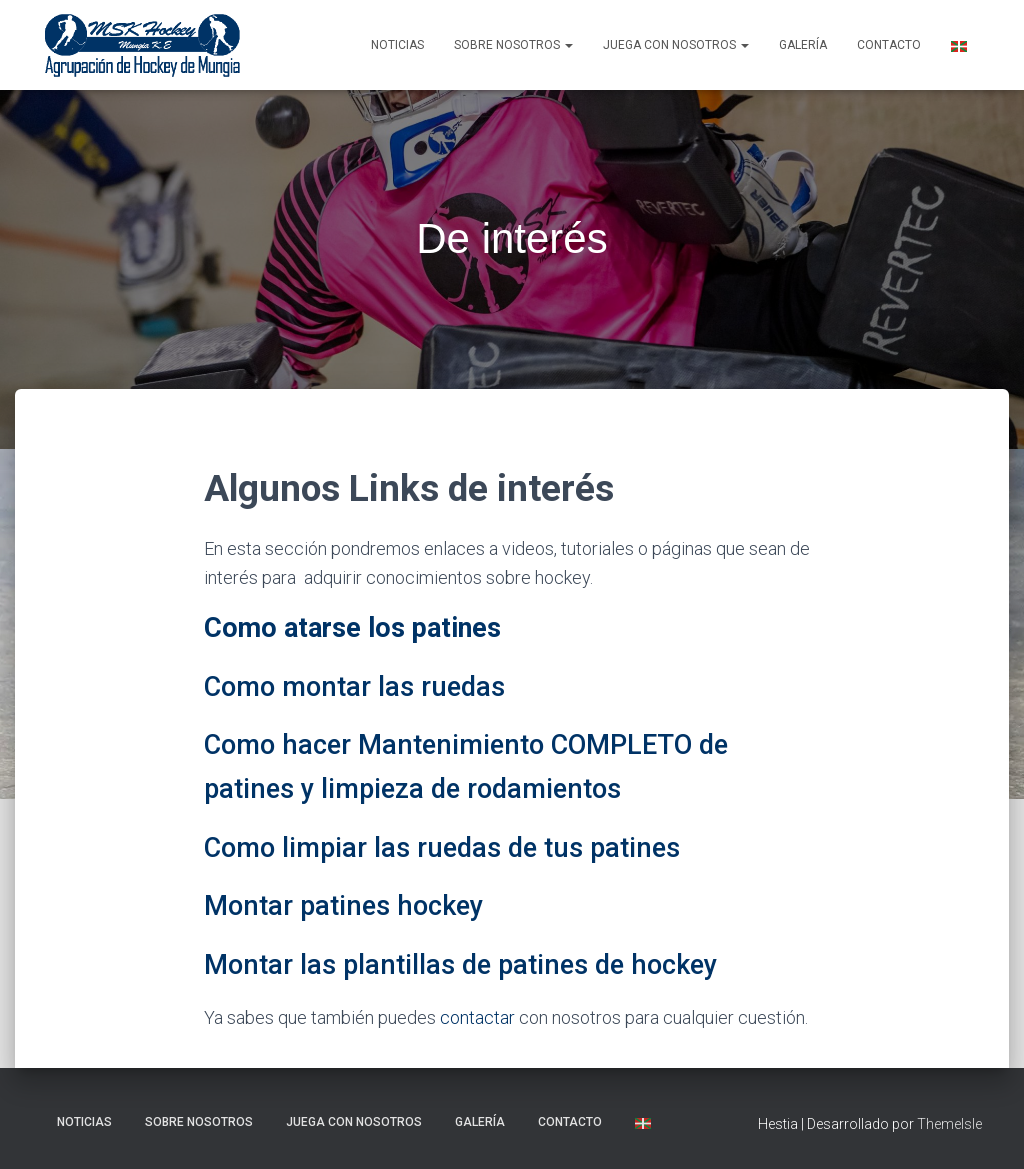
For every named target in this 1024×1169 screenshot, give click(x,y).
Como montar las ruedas (354, 687)
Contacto (889, 45)
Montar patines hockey (343, 906)
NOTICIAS (397, 45)
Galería (803, 45)
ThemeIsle (949, 1124)
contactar (477, 1017)
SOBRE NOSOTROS (513, 45)
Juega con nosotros (676, 45)
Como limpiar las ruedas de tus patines (442, 848)
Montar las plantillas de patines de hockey (460, 965)
